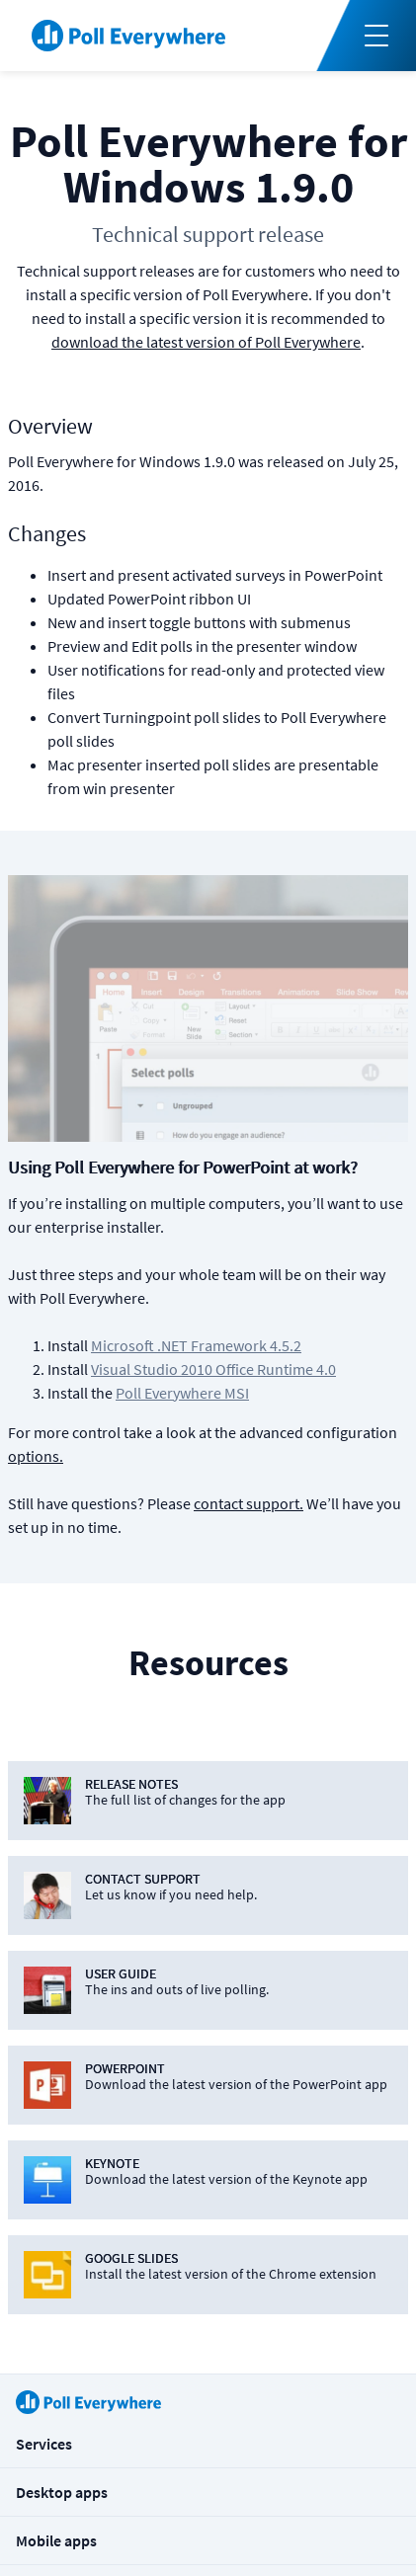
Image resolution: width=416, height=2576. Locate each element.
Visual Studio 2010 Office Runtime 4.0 (213, 1369)
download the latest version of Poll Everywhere (206, 342)
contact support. (248, 1503)
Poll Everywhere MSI (182, 1393)
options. (35, 1456)
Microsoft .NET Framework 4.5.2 (196, 1345)
